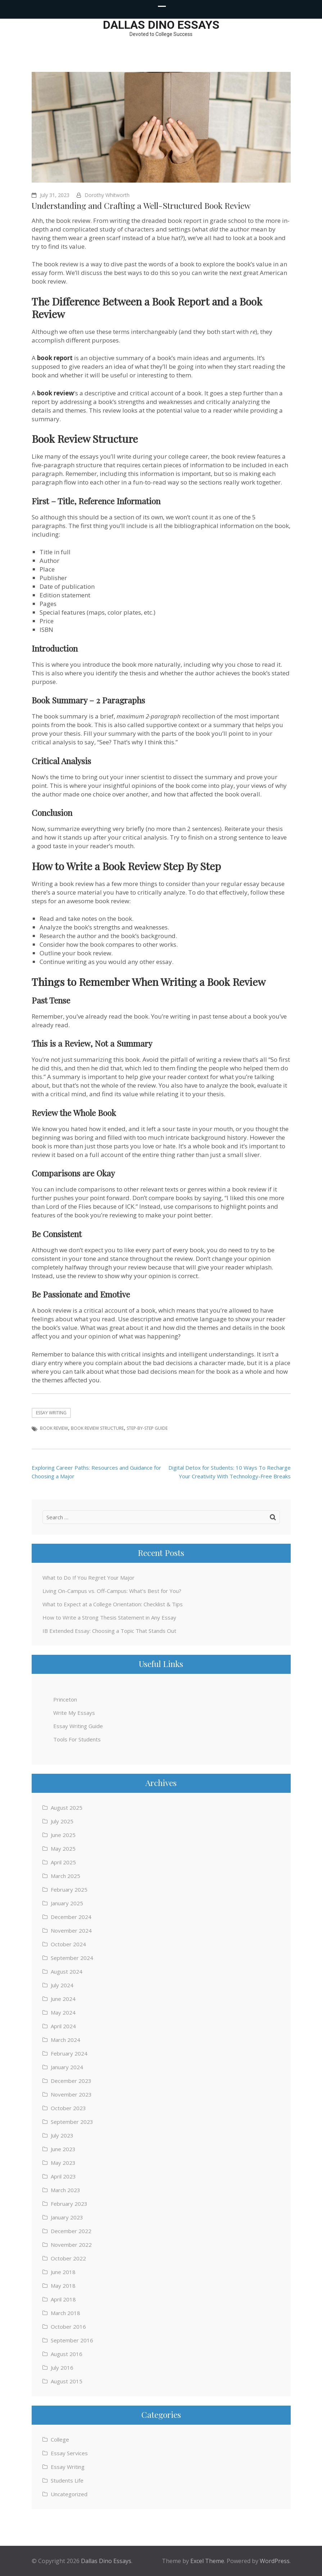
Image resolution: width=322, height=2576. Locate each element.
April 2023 (63, 2176)
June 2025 (63, 1834)
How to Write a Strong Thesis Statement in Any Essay (109, 1617)
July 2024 (62, 1985)
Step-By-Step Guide (147, 1428)
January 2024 (67, 2067)
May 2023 (63, 2162)
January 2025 (67, 1903)
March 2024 (65, 2039)
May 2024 (63, 2012)
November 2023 (71, 2094)
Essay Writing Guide (78, 1726)
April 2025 (63, 1862)
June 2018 (63, 2272)
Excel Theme (207, 2561)
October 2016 (68, 2326)
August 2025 (66, 1807)
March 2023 (65, 2190)
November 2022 (71, 2244)
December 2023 (71, 2080)
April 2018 (63, 2299)
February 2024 (69, 2053)
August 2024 (66, 1971)
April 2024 (63, 2026)
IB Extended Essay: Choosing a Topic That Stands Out (109, 1630)
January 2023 (67, 2217)
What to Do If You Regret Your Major (88, 1577)
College (60, 2439)
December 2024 (71, 1916)
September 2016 (72, 2340)
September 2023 (72, 2121)
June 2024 (63, 1998)
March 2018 (65, 2312)
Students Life (67, 2480)
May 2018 (63, 2285)
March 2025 (65, 1875)
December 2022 (71, 2231)
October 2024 (68, 1944)
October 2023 (68, 2108)
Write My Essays (74, 1712)
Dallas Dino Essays (161, 25)
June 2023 (63, 2149)
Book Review (54, 1428)
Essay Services (69, 2453)
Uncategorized (69, 2494)
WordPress (275, 2561)
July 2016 (62, 2367)
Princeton (65, 1699)
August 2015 (66, 2381)
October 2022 (68, 2258)
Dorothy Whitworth (107, 195)
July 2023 (62, 2135)
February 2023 (69, 2203)
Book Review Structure (97, 1428)
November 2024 (71, 1930)
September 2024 (72, 1957)
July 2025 (62, 1821)
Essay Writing (51, 1413)
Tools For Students (77, 1739)
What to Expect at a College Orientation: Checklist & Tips (112, 1604)
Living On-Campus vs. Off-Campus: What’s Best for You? (111, 1590)
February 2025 (69, 1889)
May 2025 (63, 1848)
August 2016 (66, 2353)
